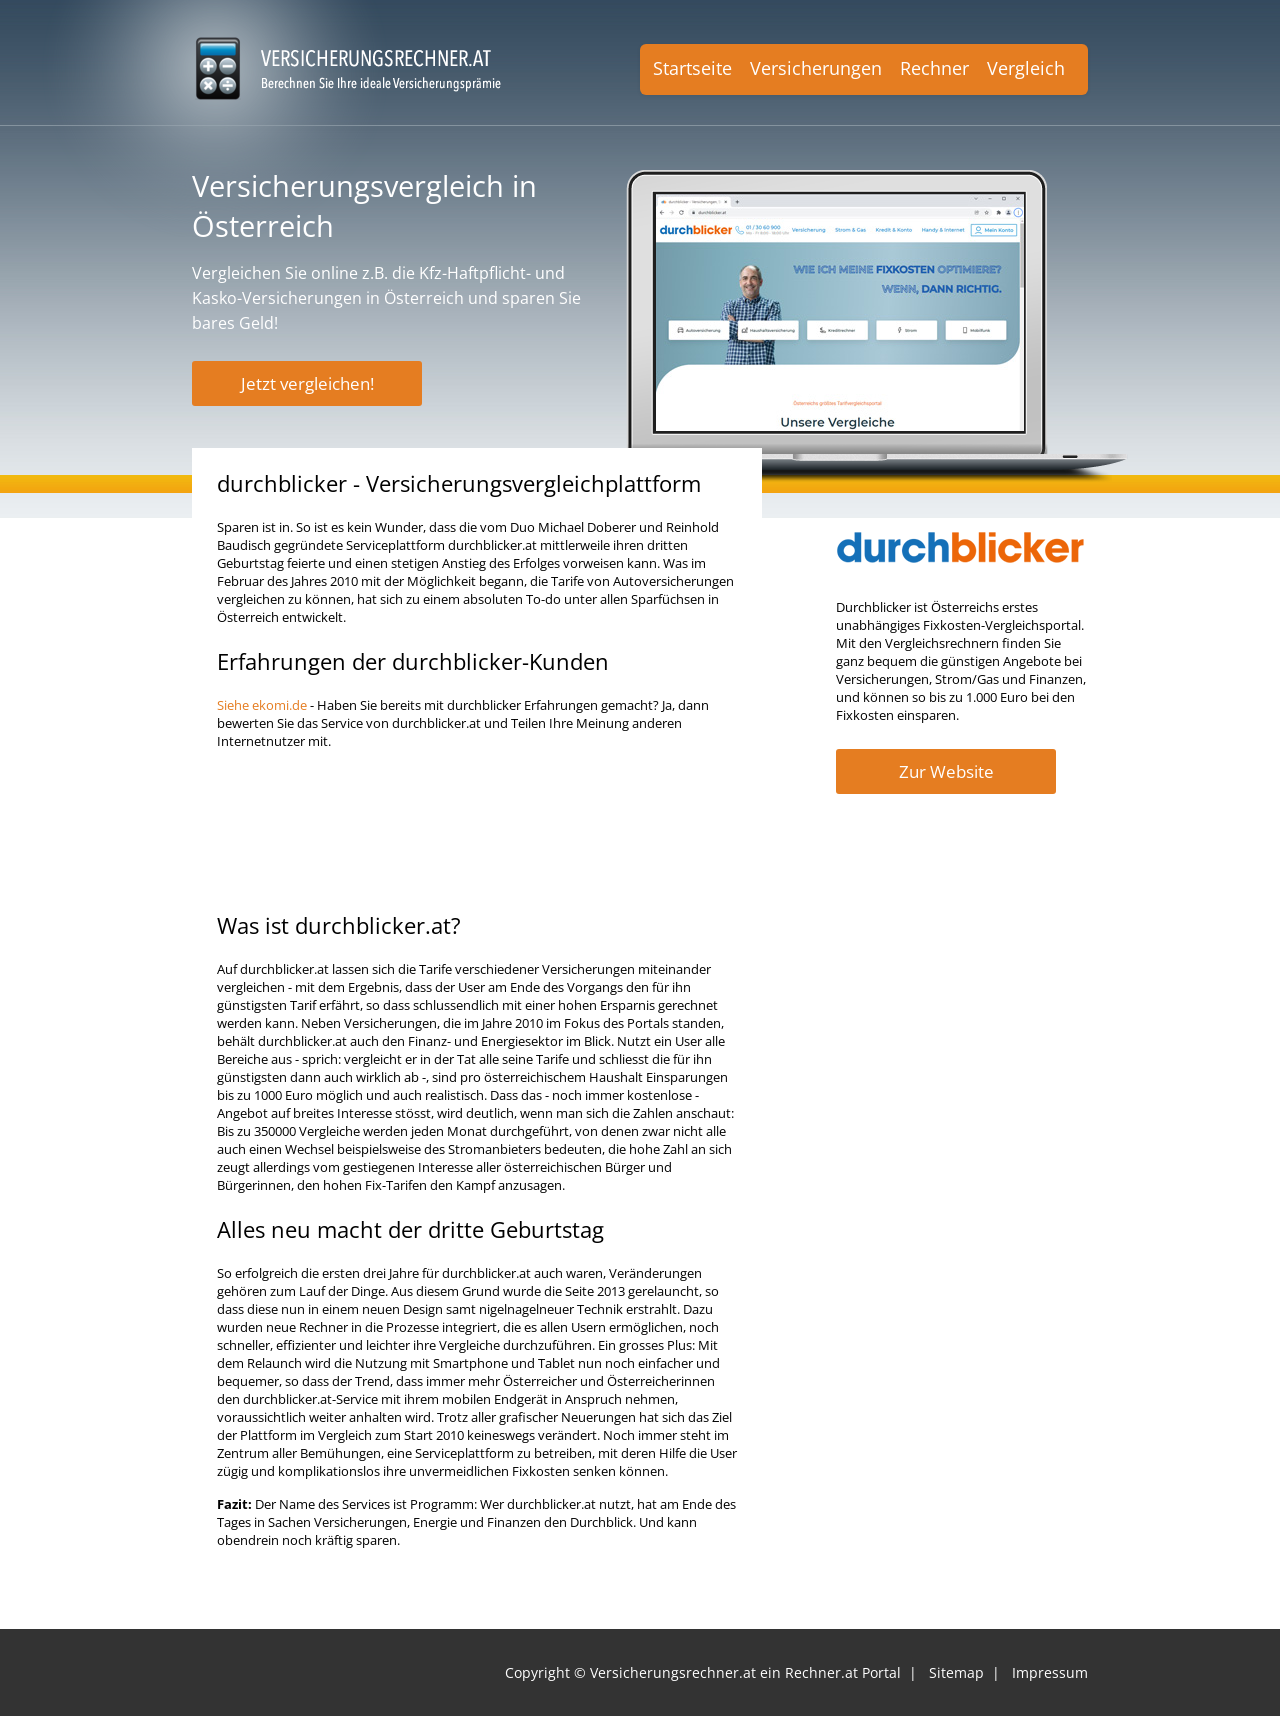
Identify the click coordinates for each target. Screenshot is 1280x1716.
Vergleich (1026, 68)
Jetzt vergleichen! (307, 383)
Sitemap (956, 1672)
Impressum (1050, 1672)
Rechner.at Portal (843, 1672)
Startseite (692, 68)
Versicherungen (816, 68)
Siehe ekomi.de (262, 705)
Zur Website (946, 771)
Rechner (934, 68)
